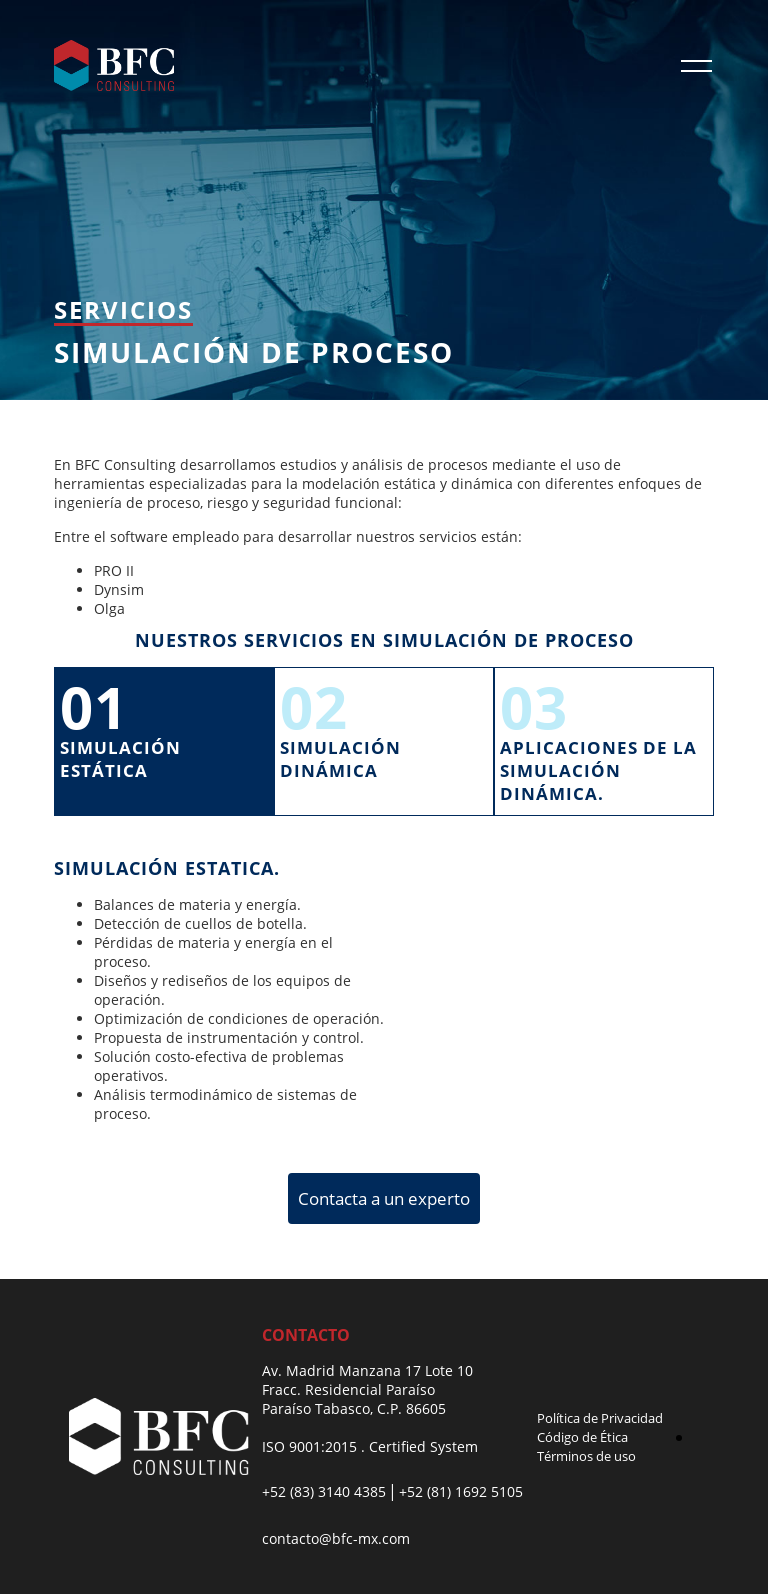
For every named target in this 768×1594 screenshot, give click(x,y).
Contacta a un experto (384, 1198)
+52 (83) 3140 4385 (324, 1491)
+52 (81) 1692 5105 (461, 1491)
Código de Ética (582, 1437)
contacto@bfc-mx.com (336, 1538)
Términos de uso (586, 1456)
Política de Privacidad (600, 1418)
